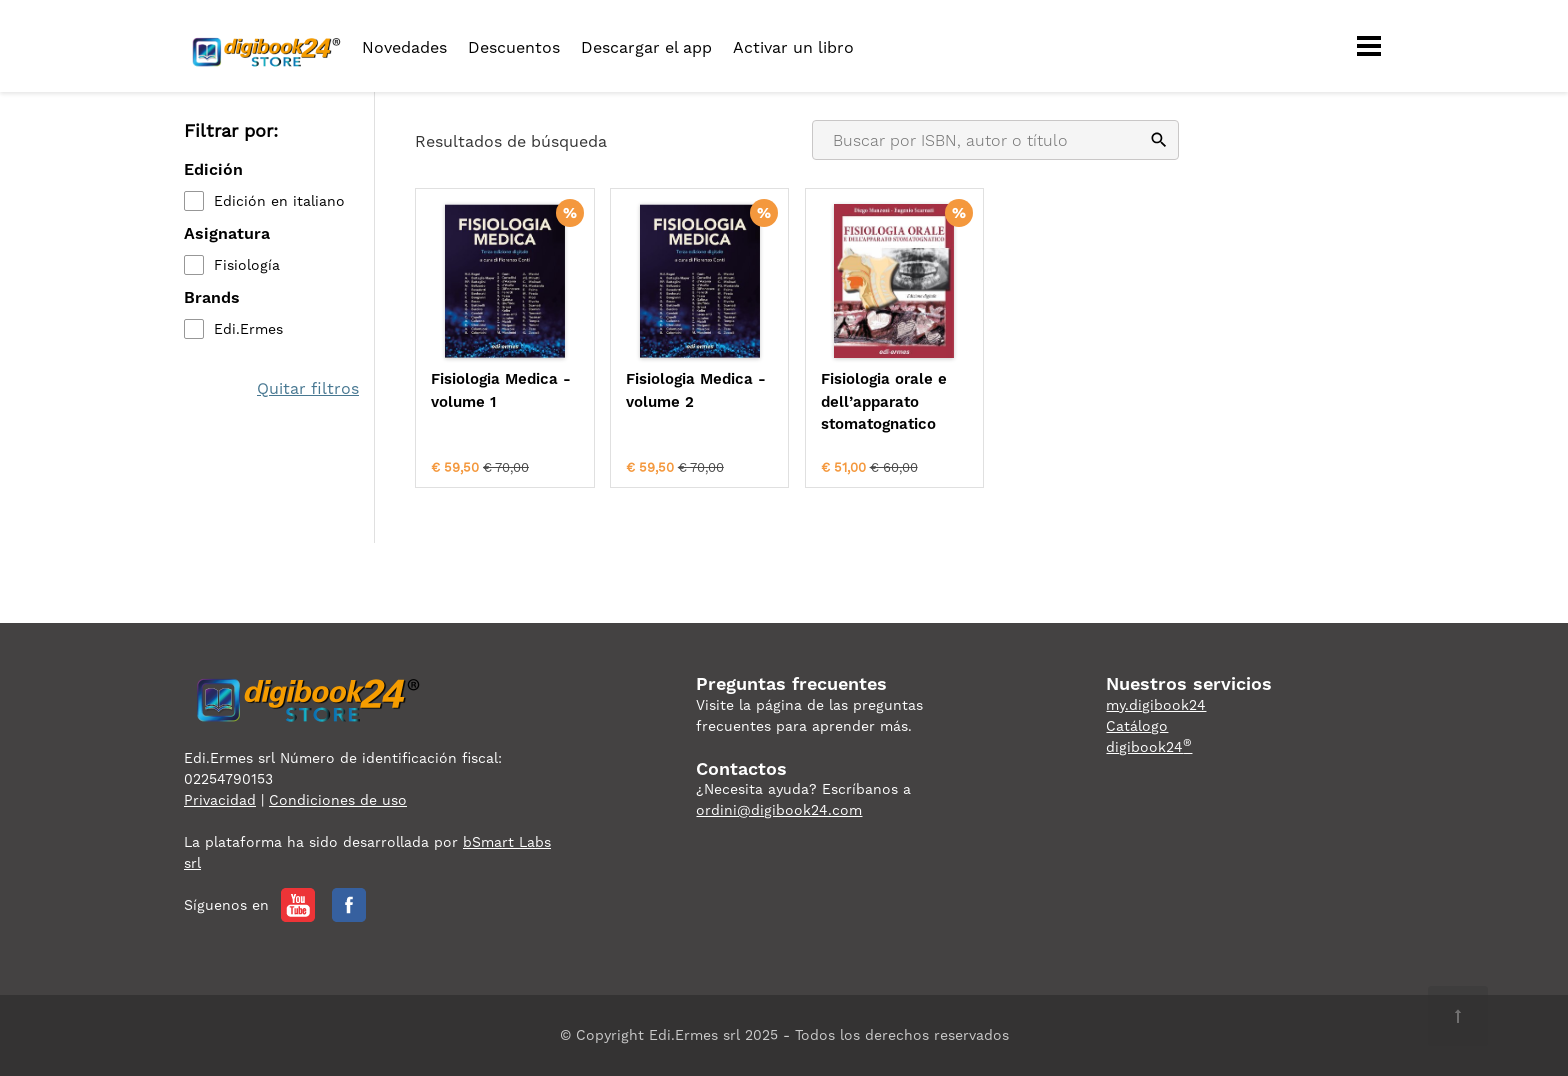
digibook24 (1149, 747)
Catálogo (1137, 726)
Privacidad (220, 800)
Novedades (404, 47)
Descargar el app (646, 47)
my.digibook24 (1156, 705)
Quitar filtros (308, 388)
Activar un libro (793, 47)
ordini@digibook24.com (779, 810)
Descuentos (514, 47)
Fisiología (247, 265)
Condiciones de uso (338, 800)
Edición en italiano (279, 201)
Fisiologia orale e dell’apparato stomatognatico (884, 401)
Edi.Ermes (248, 329)
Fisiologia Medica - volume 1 (501, 390)
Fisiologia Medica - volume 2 (696, 390)
